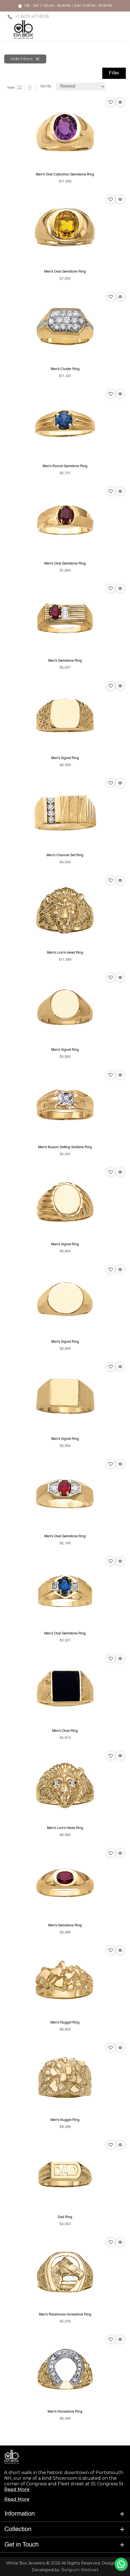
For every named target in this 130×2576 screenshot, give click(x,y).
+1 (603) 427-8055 (32, 16)
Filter (114, 73)
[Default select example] (80, 86)
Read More (16, 2489)
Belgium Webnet (79, 2569)
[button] (65, 2514)
